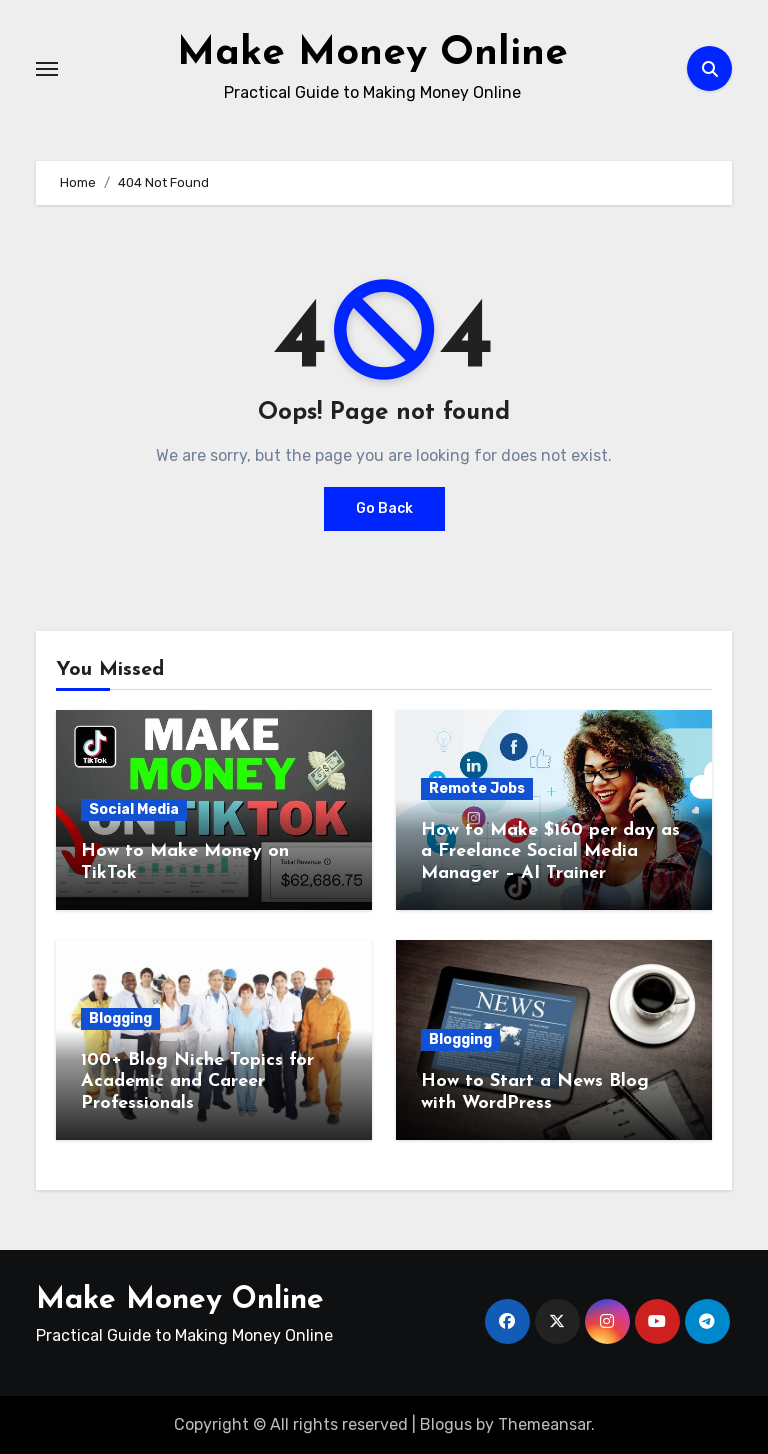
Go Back (384, 507)
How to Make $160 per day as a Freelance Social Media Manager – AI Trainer (550, 851)
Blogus (446, 1423)
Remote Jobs (477, 787)
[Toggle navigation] (47, 68)
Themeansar (544, 1423)
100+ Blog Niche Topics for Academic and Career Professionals (197, 1081)
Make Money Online (372, 54)
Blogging (120, 1017)
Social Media (134, 808)
